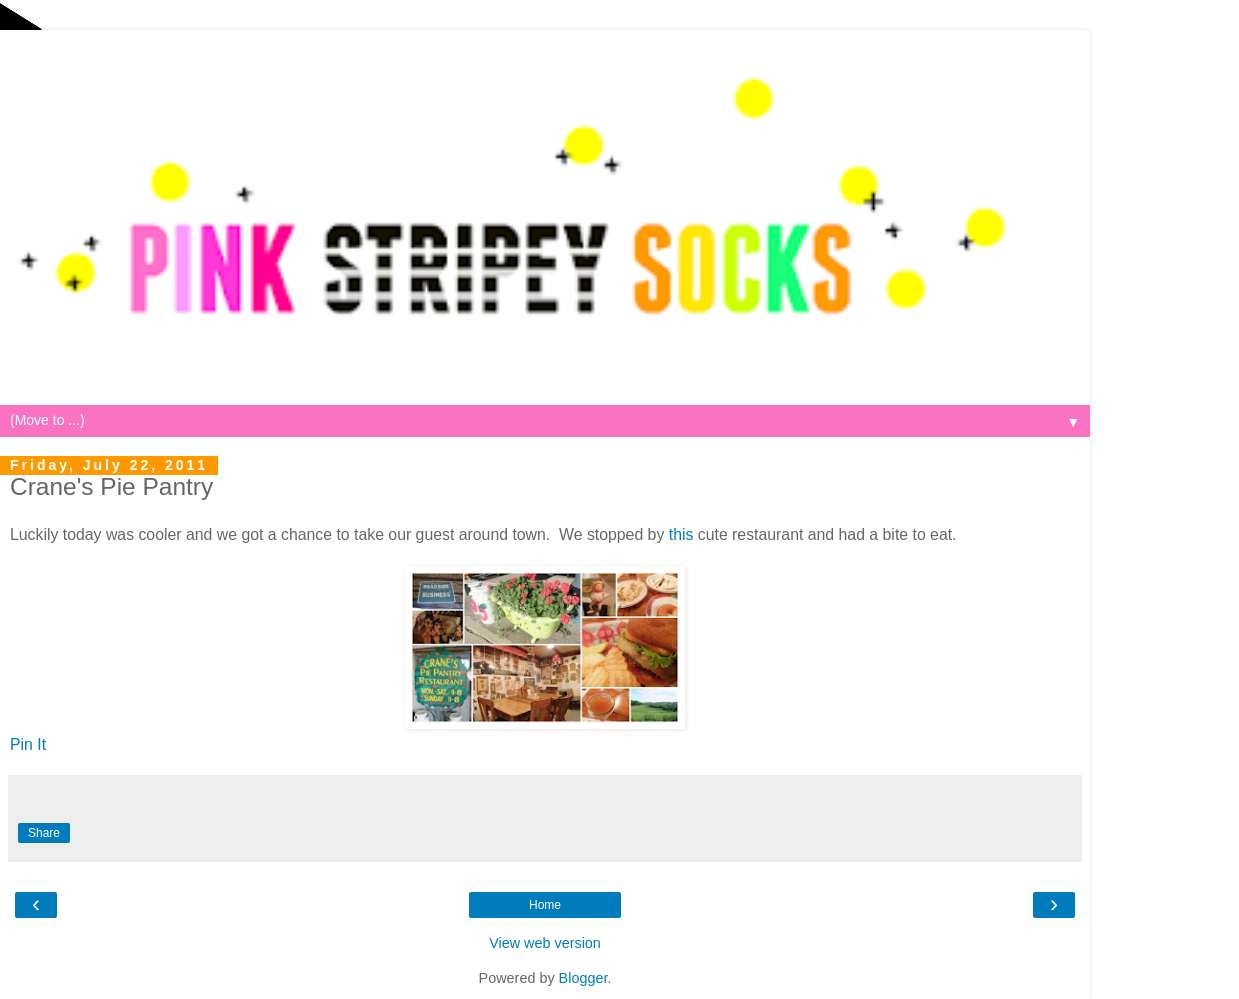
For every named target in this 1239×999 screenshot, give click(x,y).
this (681, 534)
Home (545, 905)
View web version (545, 943)
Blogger (583, 978)
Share (44, 833)
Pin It (28, 744)
